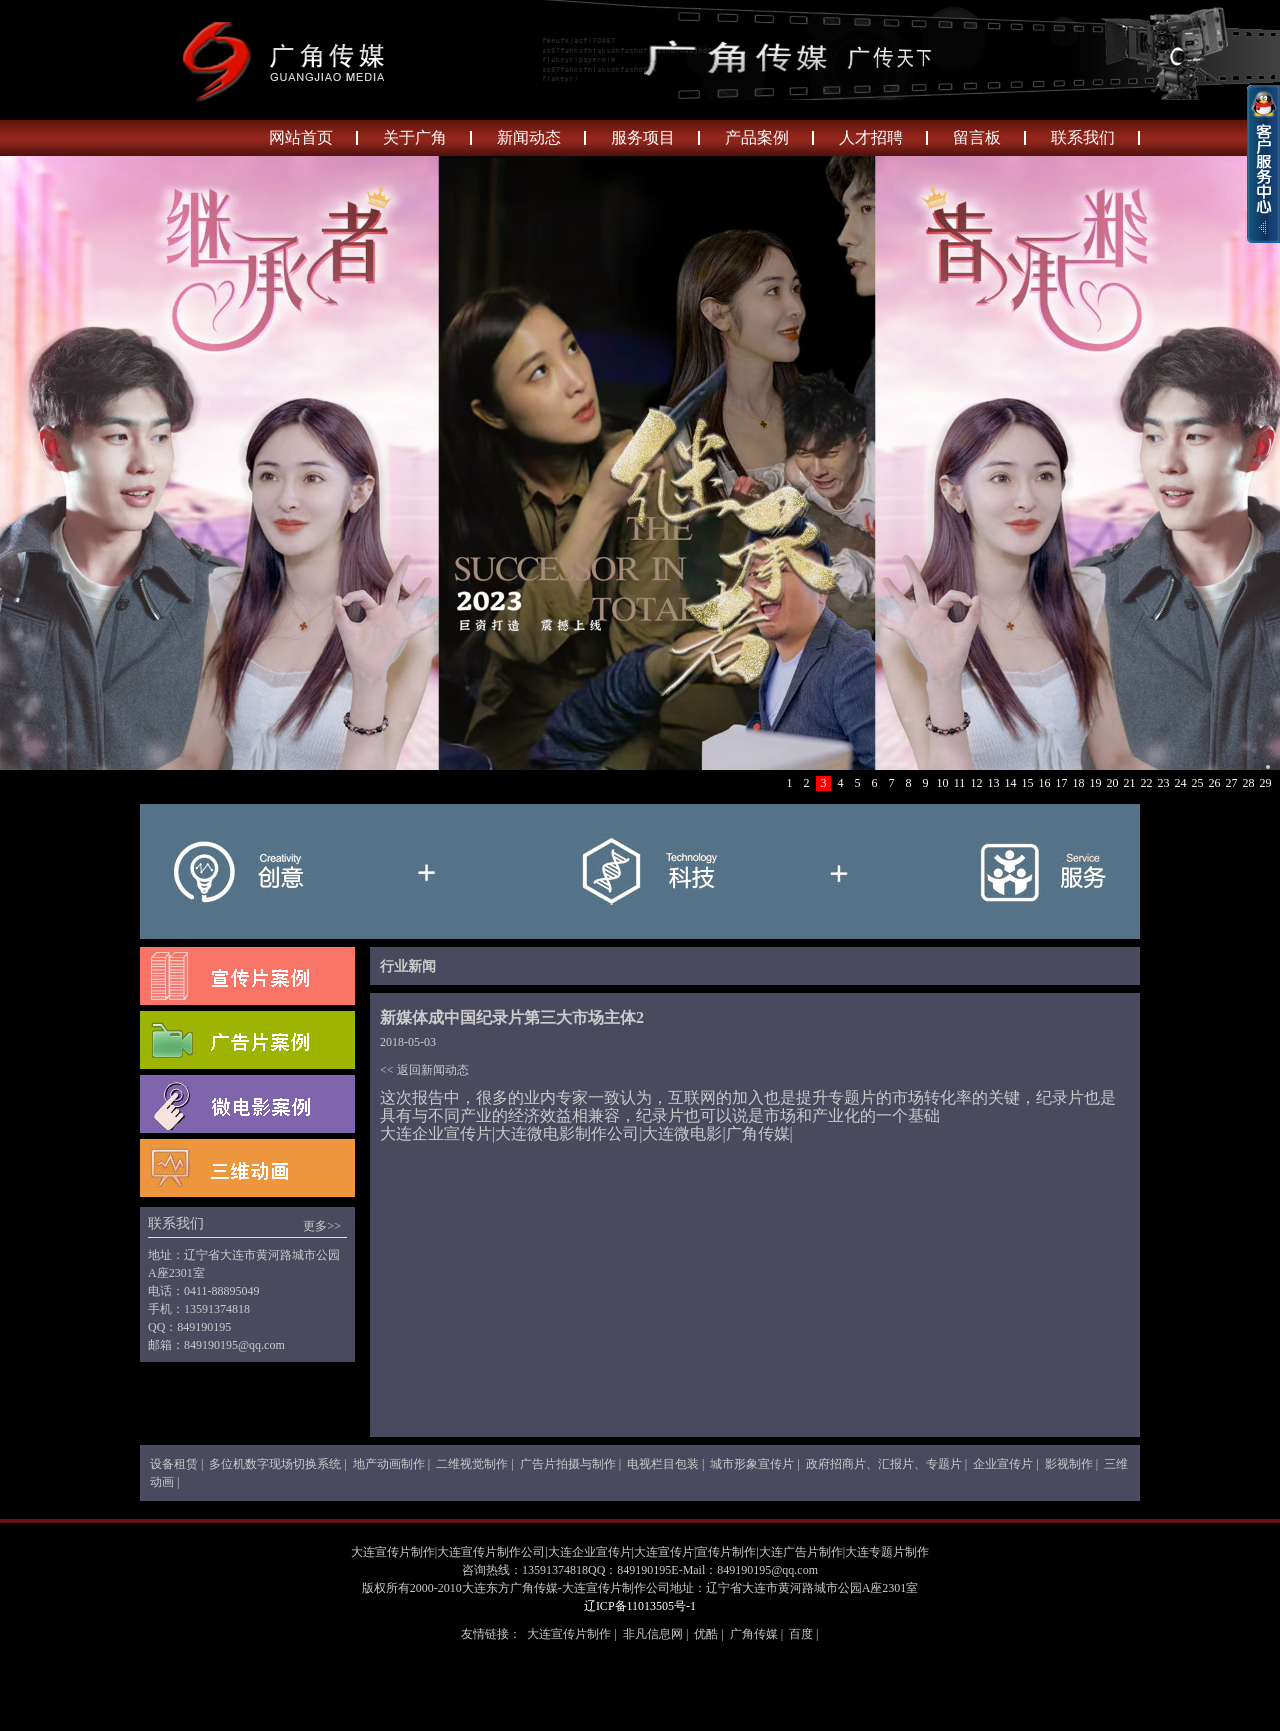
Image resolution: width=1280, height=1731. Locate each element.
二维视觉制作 (472, 1464)
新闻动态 (529, 137)
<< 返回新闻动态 (424, 1070)
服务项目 (643, 137)
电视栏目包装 (663, 1464)
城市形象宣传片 (752, 1464)
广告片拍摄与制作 (568, 1464)
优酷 (706, 1634)
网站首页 (301, 137)
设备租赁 (174, 1464)
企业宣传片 (1003, 1464)
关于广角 (415, 137)
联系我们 (1083, 137)
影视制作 (1069, 1464)
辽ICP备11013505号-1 (640, 1606)
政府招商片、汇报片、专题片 (884, 1464)
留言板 (977, 137)
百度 (801, 1634)
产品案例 (757, 137)
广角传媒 (754, 1634)
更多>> (322, 1226)
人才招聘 (871, 137)
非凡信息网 (653, 1634)
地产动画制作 (389, 1464)
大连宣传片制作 (569, 1634)
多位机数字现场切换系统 (275, 1464)
